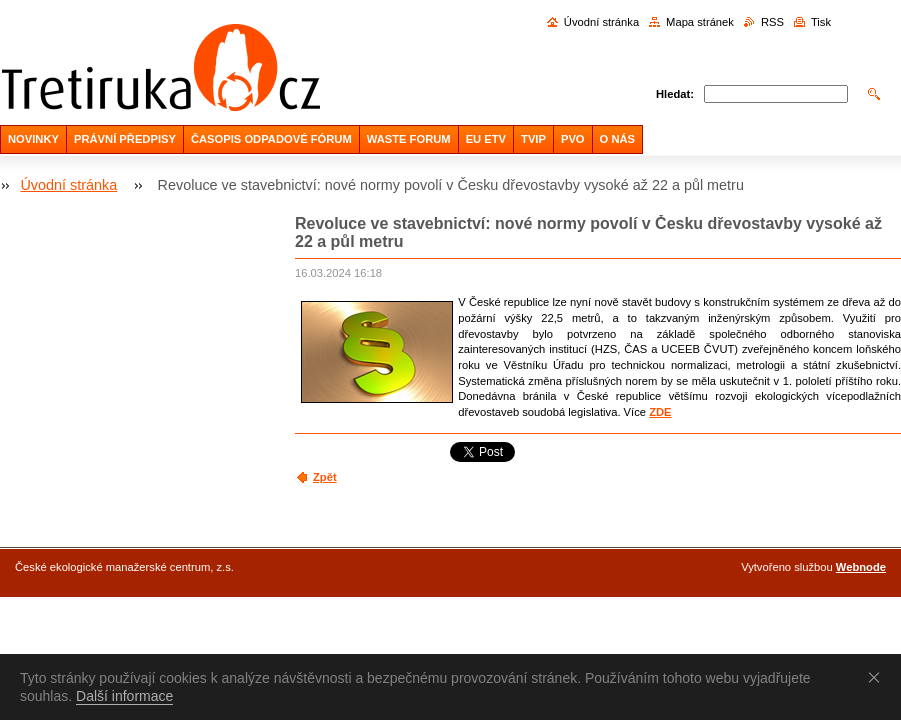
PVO (573, 139)
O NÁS (617, 139)
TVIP (533, 139)
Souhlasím (878, 677)
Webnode (861, 567)
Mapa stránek (700, 22)
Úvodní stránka (601, 22)
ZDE (660, 412)
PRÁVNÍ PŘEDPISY (125, 139)
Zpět (325, 477)
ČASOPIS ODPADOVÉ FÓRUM (271, 139)
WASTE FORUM (409, 139)
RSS (772, 22)
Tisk (821, 22)
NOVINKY (33, 139)
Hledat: (675, 94)
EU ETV (486, 139)
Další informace (124, 696)
